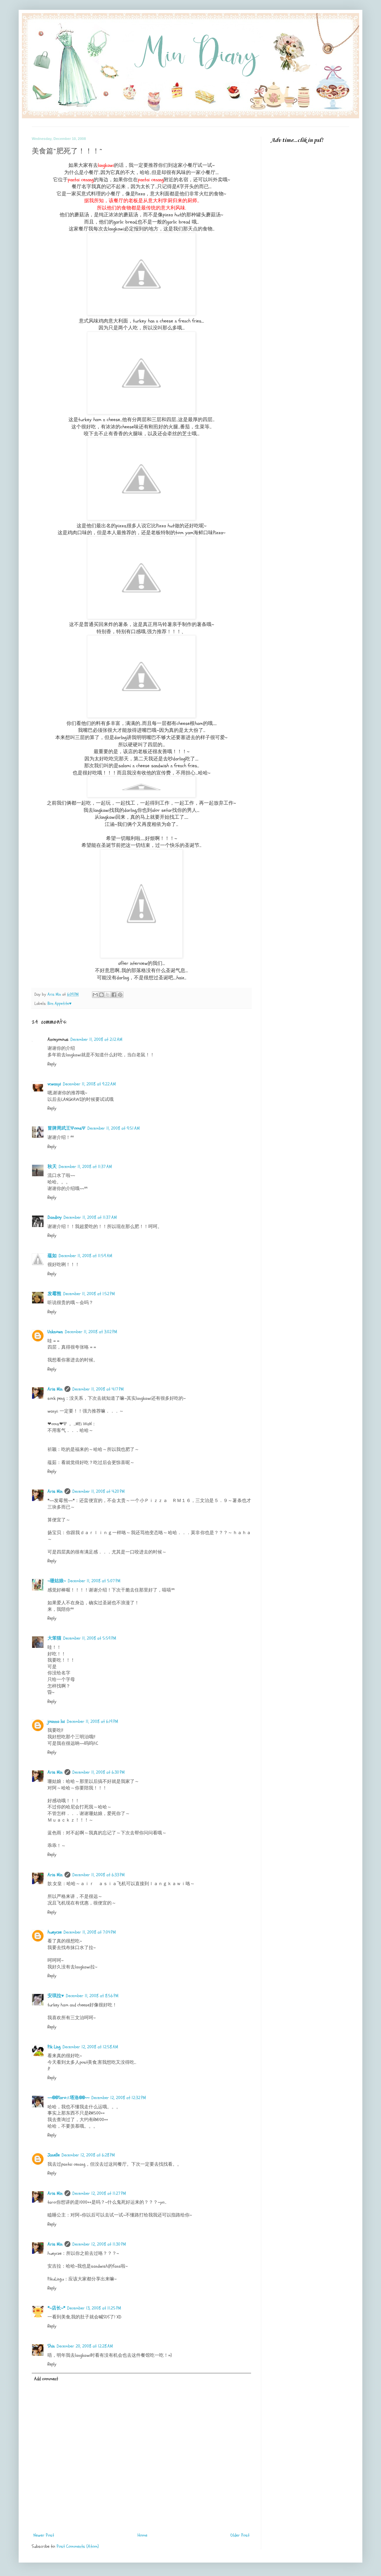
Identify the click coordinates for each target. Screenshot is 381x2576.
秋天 (52, 1166)
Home (142, 2535)
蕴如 (52, 1256)
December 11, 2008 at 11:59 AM (85, 1256)
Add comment (46, 2379)
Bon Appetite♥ (59, 1003)
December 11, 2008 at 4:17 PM (98, 1389)
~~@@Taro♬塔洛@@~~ (68, 2098)
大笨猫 (54, 1638)
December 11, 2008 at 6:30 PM (98, 1772)
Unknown (55, 1332)
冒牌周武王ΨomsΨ (66, 1128)
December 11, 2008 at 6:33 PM (98, 1875)
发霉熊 (54, 1294)
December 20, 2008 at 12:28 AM (85, 2346)
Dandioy (54, 1217)
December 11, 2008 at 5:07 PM (94, 1581)
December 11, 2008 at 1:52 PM (89, 1294)
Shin (51, 2346)
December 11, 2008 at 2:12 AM (96, 1039)
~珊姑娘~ (56, 1581)
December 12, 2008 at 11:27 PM (99, 2193)
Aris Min (55, 1389)
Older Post (239, 2535)
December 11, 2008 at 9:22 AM (89, 1084)
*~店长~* (56, 2308)
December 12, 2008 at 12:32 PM (118, 2098)
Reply (51, 1064)
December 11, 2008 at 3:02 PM (91, 1332)
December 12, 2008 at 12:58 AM (90, 2047)
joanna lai (56, 1721)
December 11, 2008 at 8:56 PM (92, 1996)
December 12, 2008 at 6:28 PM (88, 2155)
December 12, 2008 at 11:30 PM (99, 2244)
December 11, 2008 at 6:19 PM (92, 1721)
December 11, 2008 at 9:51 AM (113, 1128)
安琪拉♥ (55, 1996)
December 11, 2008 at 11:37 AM (85, 1166)
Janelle (53, 2155)
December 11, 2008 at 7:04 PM (90, 1932)
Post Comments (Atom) (78, 2546)
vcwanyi (54, 1084)
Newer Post (43, 2535)
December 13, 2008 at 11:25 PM (94, 2308)
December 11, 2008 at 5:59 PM (89, 1638)
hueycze (54, 1932)
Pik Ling (54, 2047)
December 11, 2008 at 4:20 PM (98, 1491)
